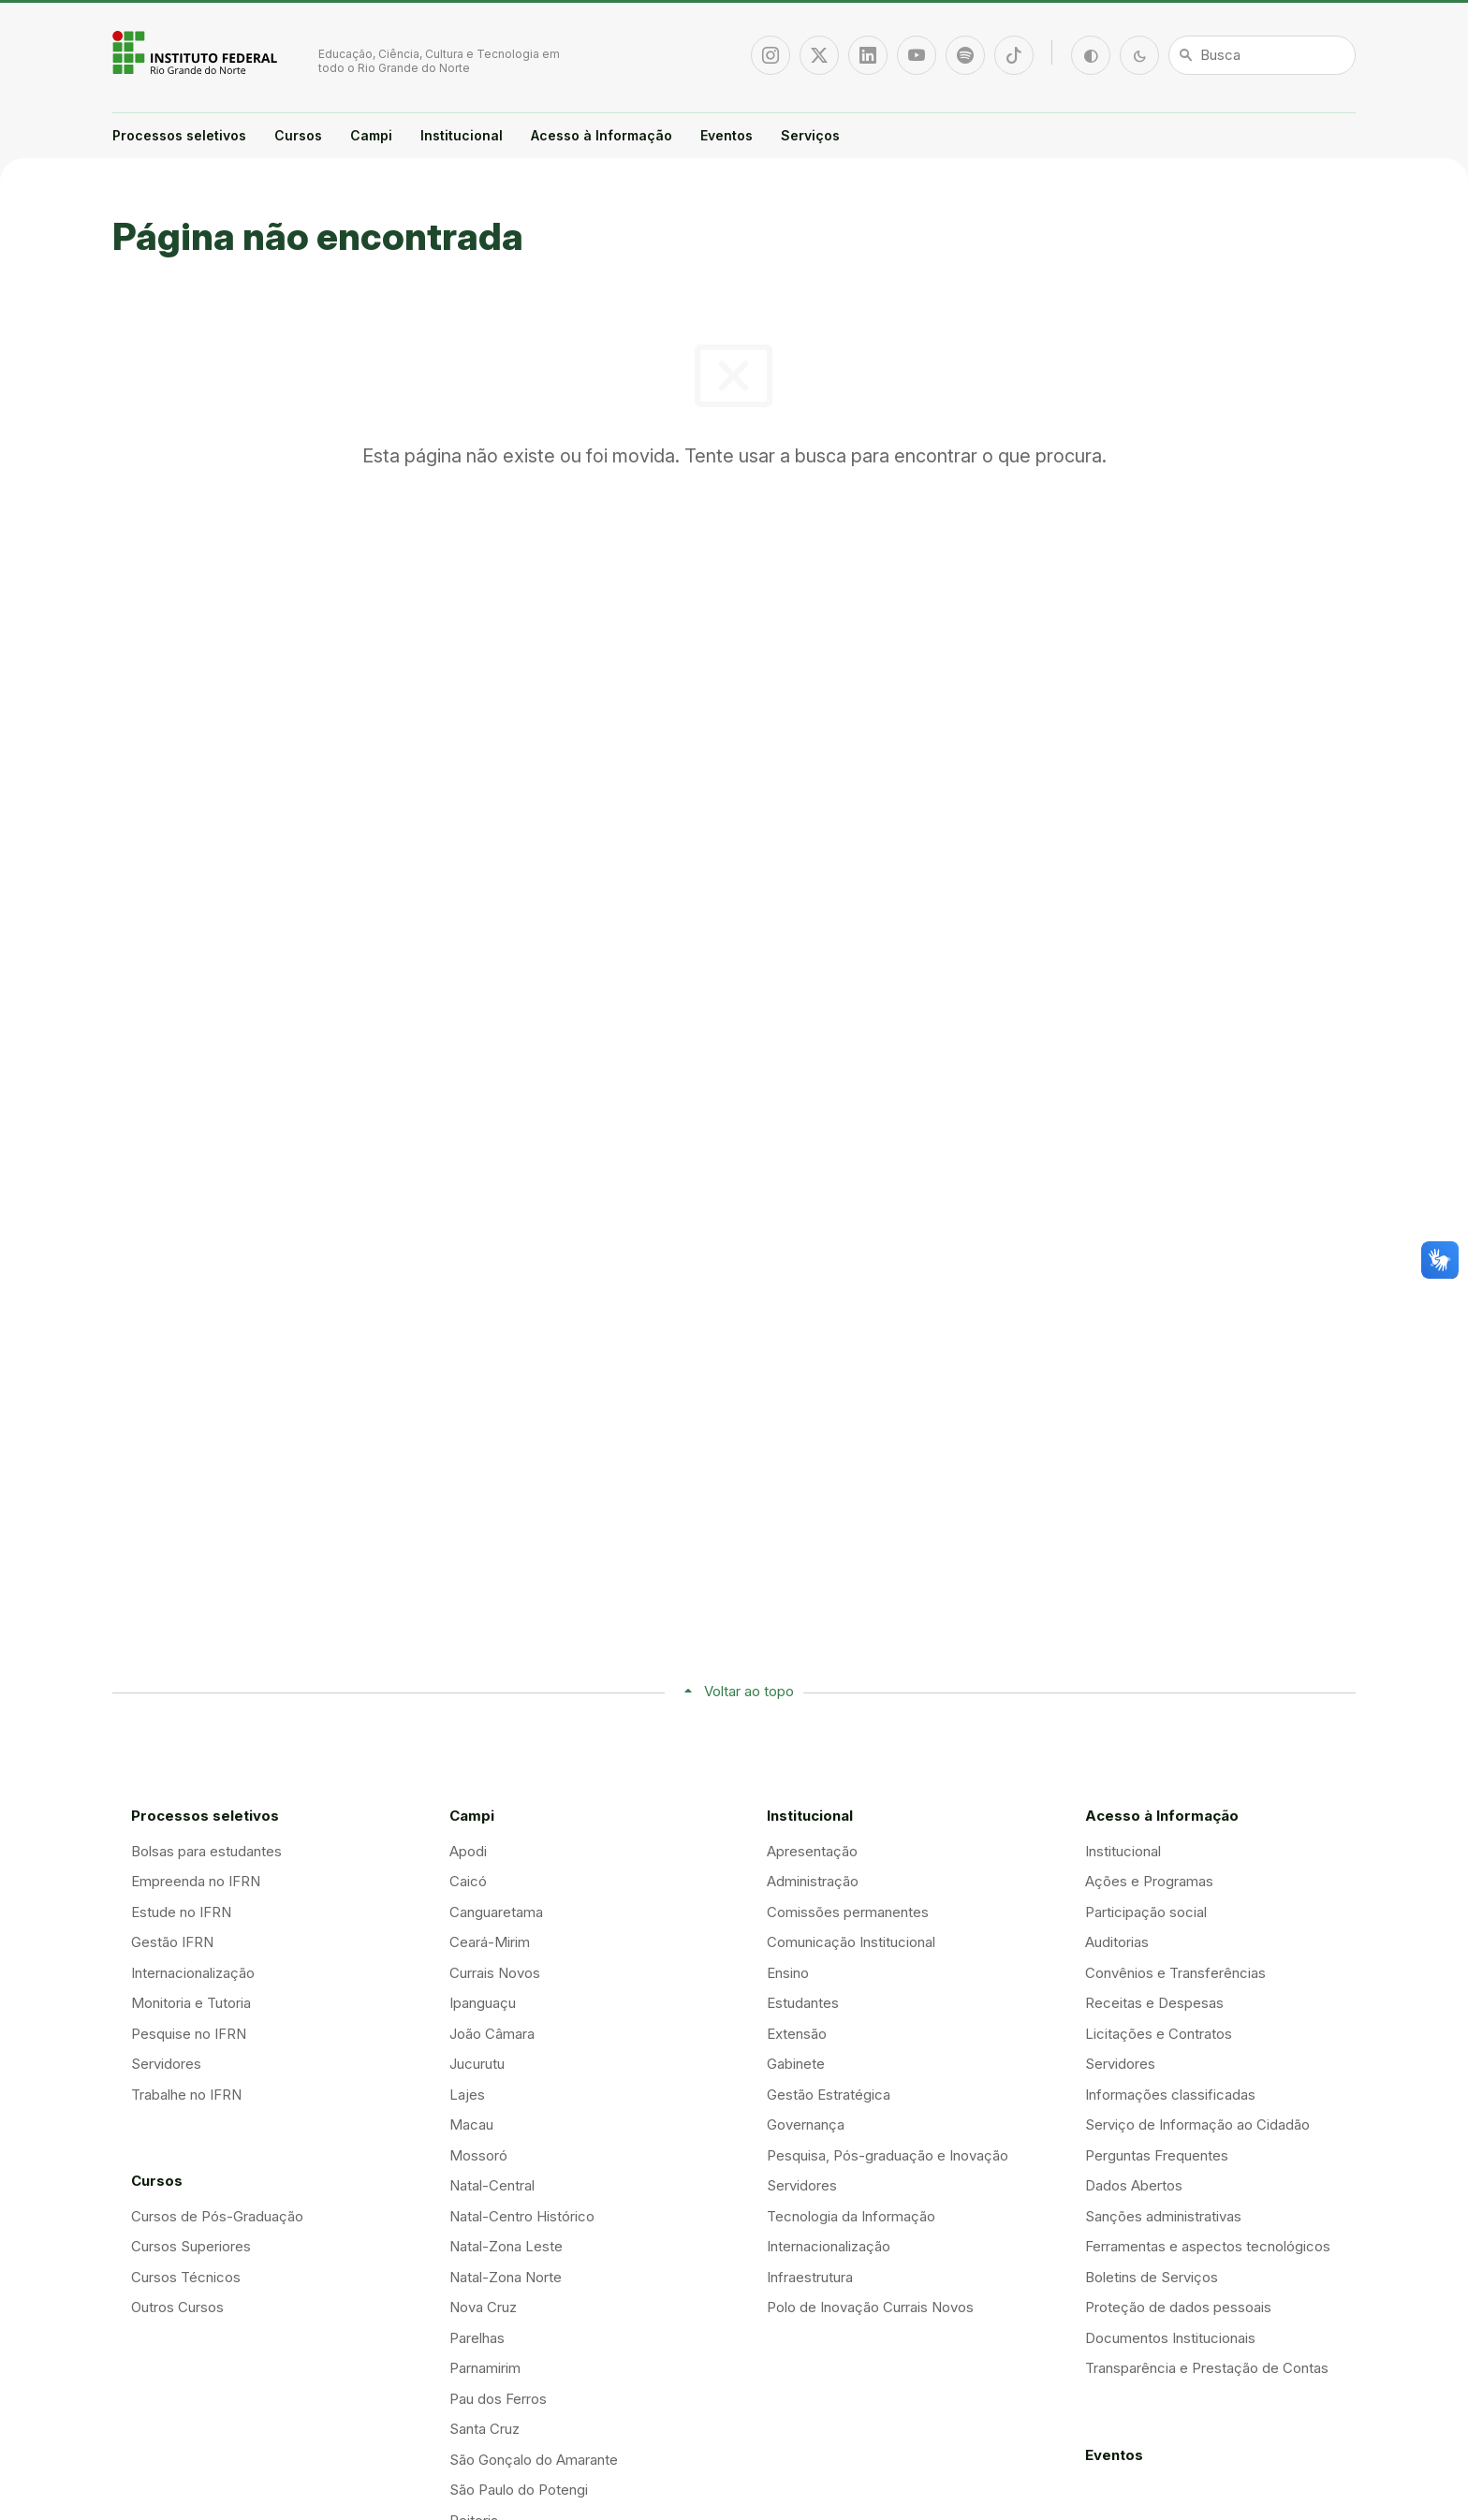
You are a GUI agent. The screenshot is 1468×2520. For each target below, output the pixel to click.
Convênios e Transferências (1175, 1973)
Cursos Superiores (191, 2246)
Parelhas (477, 2338)
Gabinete (796, 2064)
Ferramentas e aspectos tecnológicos (1207, 2246)
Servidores (166, 2064)
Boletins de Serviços (1151, 2277)
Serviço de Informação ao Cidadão (1197, 2124)
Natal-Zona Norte (505, 2277)
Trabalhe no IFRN (186, 2094)
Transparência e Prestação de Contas (1207, 2368)
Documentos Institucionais (1170, 2338)
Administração (813, 1881)
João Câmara (492, 2034)
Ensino (788, 1973)
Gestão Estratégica (828, 2094)
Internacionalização (193, 1973)
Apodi (468, 1851)
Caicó (468, 1881)
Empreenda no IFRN (195, 1881)
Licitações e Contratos (1158, 2034)
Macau (471, 2124)
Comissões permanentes (848, 1912)
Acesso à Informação (601, 135)
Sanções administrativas (1163, 2216)
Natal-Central (492, 2185)
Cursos (298, 135)
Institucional (461, 135)
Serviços (810, 135)
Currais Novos (494, 1973)
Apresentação (812, 1851)
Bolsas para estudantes (206, 1851)
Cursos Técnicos (186, 2277)
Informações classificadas (1170, 2094)
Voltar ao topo (749, 1691)
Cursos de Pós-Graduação (217, 2216)
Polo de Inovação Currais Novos (870, 2307)
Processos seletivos (179, 135)
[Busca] (1262, 55)
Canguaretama (496, 1912)
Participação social (1146, 1912)
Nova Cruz (483, 2307)
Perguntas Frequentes (1156, 2155)
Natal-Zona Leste (506, 2246)
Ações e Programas (1149, 1881)
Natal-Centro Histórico (522, 2216)
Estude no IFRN (181, 1912)
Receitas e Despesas (1154, 2003)
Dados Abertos (1133, 2185)
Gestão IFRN (172, 1942)
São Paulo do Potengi (518, 2489)
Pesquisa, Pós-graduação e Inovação (887, 2155)
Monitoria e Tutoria (191, 2003)
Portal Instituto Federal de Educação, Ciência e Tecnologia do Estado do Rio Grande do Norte (196, 52)
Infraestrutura (810, 2277)
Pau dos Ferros (498, 2399)
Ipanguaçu (482, 2003)
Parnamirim (485, 2368)
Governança (805, 2124)
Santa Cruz (484, 2429)
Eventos (726, 135)
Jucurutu (477, 2064)
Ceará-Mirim (489, 1942)
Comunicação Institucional (851, 1942)
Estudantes (803, 2003)
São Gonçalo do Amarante (533, 2460)
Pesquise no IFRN (188, 2034)
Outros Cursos (177, 2307)
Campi (371, 135)
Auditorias (1117, 1942)
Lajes (467, 2094)
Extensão (797, 2034)
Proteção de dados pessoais (1178, 2307)
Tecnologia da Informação (851, 2216)
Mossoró (478, 2155)
